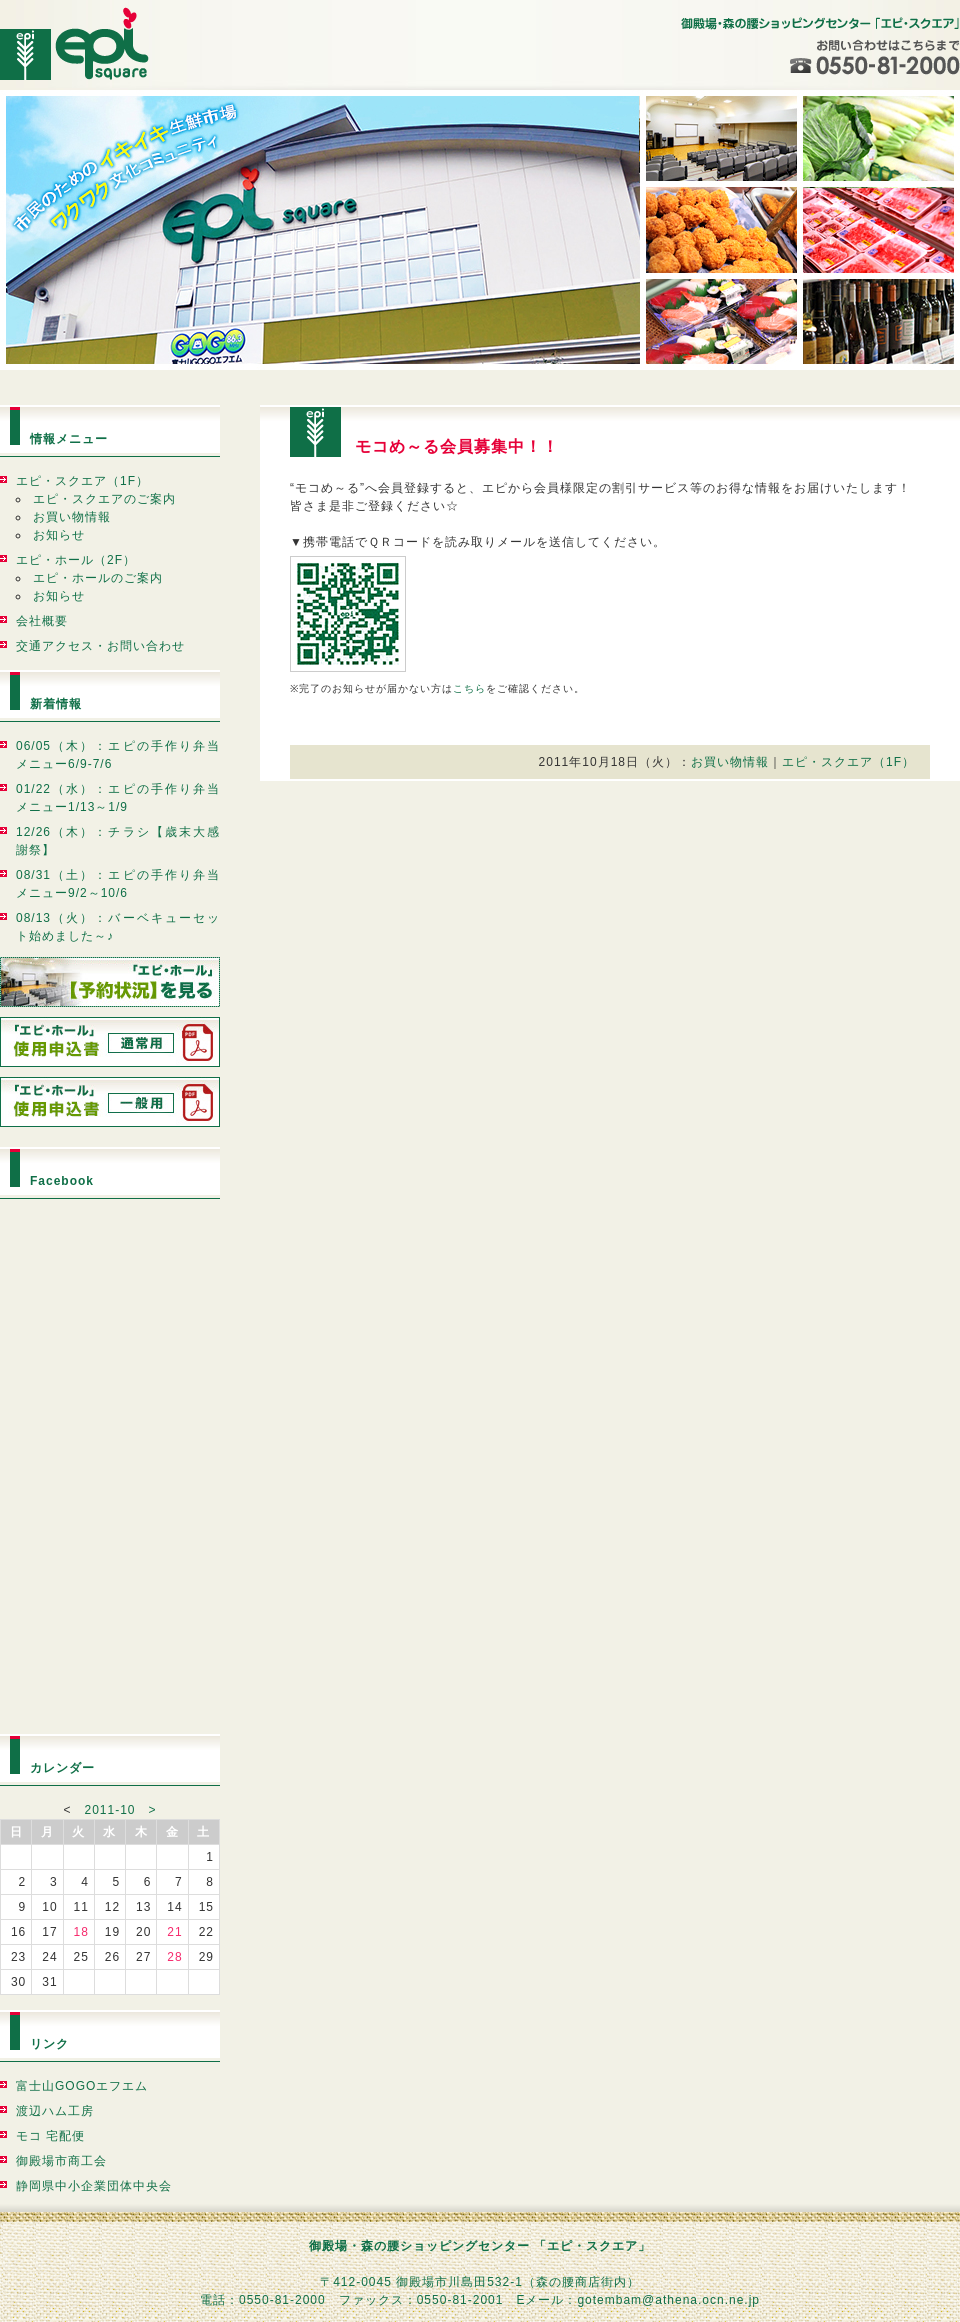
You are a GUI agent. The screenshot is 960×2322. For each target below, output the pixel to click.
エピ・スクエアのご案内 (104, 499)
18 (80, 1932)
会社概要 (42, 621)
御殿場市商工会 (61, 2161)
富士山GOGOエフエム (82, 2086)
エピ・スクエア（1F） (82, 481)
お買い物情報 (72, 517)
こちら (469, 688)
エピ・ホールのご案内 (98, 578)
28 (174, 1957)
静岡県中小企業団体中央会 (94, 2186)
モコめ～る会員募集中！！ (457, 446)
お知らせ (59, 535)
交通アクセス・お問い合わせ (100, 646)
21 (174, 1932)
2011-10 (109, 1810)
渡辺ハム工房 (55, 2111)
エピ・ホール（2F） (76, 560)
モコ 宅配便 (50, 2136)
